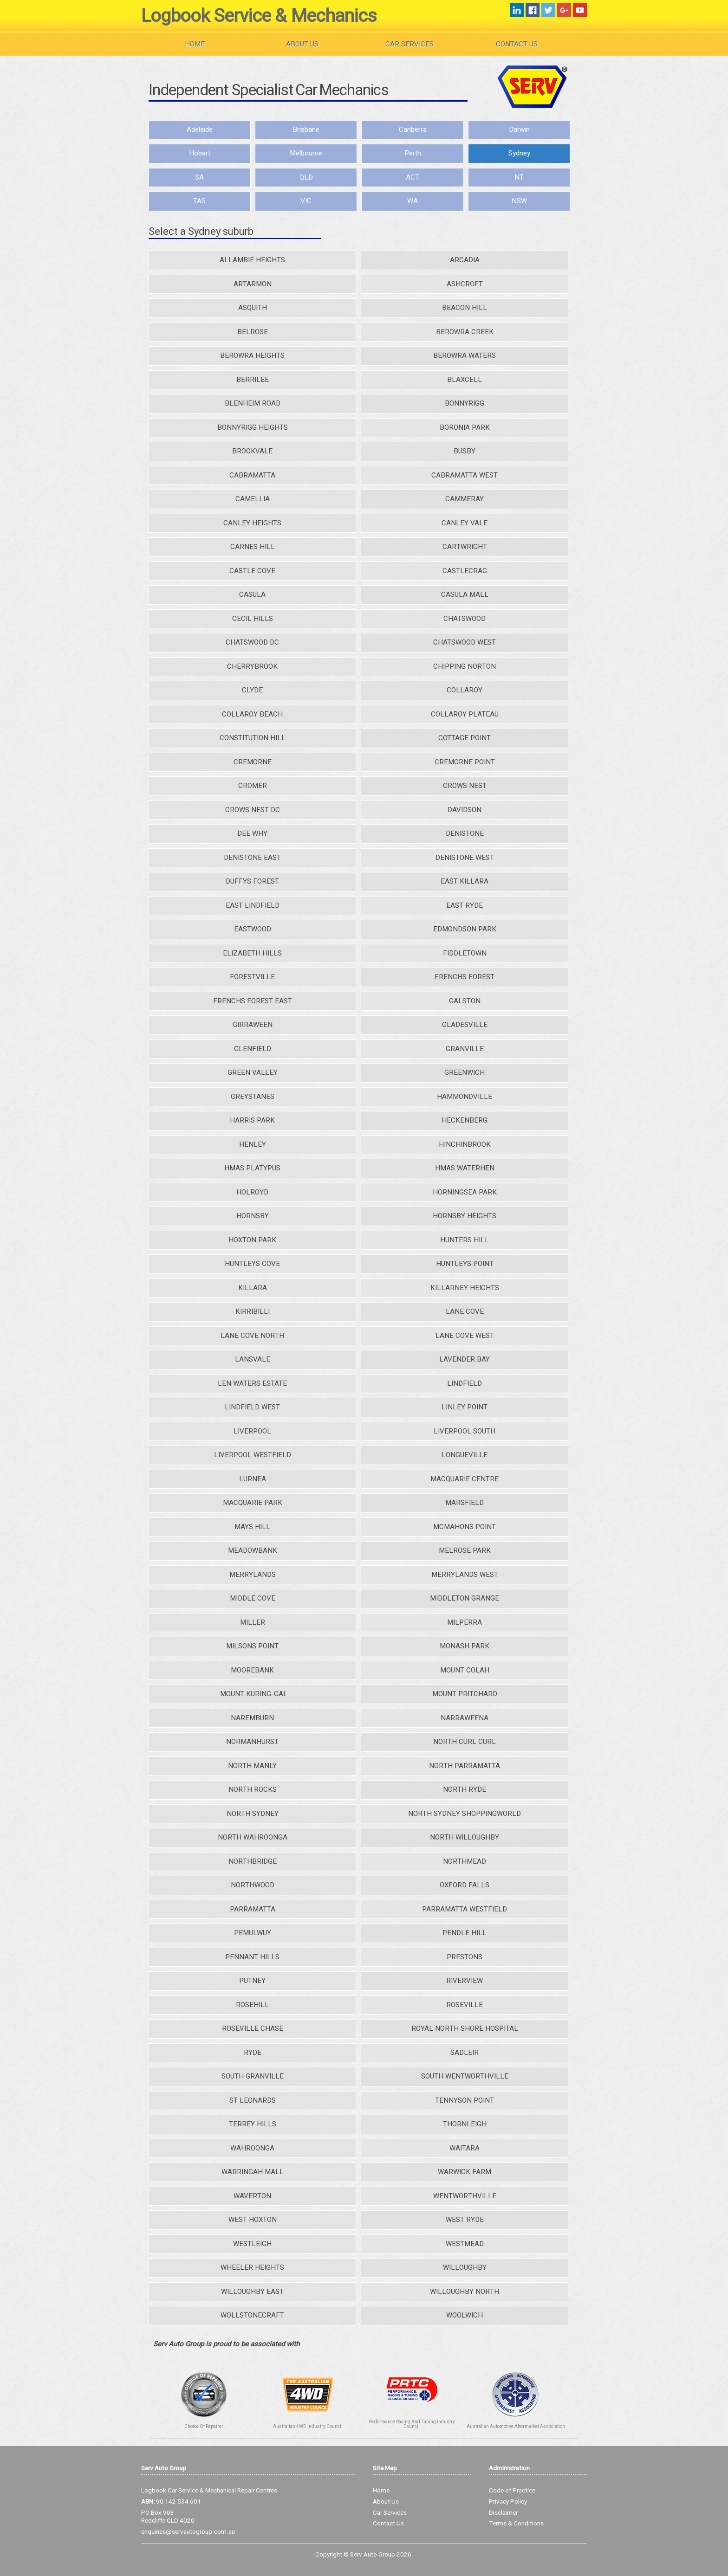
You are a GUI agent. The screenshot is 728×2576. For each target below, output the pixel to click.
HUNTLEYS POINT (465, 1264)
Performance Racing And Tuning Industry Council (412, 2424)
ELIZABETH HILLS (252, 953)
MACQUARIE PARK (252, 1503)
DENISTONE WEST (465, 857)
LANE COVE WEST (465, 1335)
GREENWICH (464, 1072)
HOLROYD (252, 1192)
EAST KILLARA (464, 881)
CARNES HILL (252, 547)
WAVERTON (252, 2196)
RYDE (252, 2052)
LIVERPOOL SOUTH (464, 1431)
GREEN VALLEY (253, 1072)
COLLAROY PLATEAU (465, 714)
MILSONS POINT (252, 1646)
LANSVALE (252, 1359)
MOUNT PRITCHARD (464, 1694)
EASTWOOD (252, 929)
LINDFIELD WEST (252, 1407)
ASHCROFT (465, 284)
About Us (302, 44)
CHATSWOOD (464, 618)
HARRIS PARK (252, 1120)
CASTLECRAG (464, 571)
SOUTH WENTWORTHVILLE (464, 2076)
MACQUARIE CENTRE (464, 1479)
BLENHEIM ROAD (252, 403)
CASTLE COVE (252, 571)
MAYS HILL (252, 1527)
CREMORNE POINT (465, 762)
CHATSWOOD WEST (464, 642)
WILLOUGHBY (465, 2267)
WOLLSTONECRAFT (252, 2315)
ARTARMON (253, 284)
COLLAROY (464, 690)
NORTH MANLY (252, 1766)
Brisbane (305, 129)
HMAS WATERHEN (464, 1168)
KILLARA (252, 1288)
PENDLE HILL (464, 1933)
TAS (199, 201)
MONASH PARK (464, 1646)
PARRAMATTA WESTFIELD (464, 1909)
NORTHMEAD (464, 1861)
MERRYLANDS (252, 1574)
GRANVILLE (465, 1049)
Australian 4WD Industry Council (308, 2426)
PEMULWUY (252, 1933)
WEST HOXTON (252, 2219)
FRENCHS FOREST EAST (252, 1001)
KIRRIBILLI (252, 1311)
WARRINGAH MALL (252, 2172)
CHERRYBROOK (252, 666)
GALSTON (465, 1001)
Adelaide (200, 129)
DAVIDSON (464, 810)
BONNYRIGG (464, 403)
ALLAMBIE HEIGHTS (252, 260)
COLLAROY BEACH (252, 714)
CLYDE (252, 690)
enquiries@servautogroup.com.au (188, 2532)
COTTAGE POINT (464, 738)
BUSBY (464, 451)
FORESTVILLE (252, 977)
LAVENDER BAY (464, 1359)
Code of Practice (512, 2490)
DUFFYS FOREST (252, 881)
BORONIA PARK (465, 427)
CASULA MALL (464, 594)
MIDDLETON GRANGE (464, 1598)
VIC (306, 201)
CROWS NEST (465, 786)
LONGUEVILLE (465, 1455)
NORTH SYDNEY (253, 1813)
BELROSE (252, 332)
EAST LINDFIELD (253, 905)
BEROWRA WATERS (464, 355)
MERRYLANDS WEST (464, 1574)
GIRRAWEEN (253, 1025)
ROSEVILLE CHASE (252, 2028)
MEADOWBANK (252, 1550)
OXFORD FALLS (464, 1885)
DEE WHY (252, 833)
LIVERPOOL (252, 1431)
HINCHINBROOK (465, 1144)
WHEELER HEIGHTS (252, 2267)
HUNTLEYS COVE (252, 1264)
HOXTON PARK (252, 1240)
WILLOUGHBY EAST (252, 2291)
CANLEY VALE (465, 523)
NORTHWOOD (252, 1885)
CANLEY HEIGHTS (252, 523)
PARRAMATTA (252, 1909)
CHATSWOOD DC (252, 642)
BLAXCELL (464, 379)
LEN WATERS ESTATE (252, 1383)
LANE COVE (465, 1311)
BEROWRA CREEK (465, 332)
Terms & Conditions (516, 2523)
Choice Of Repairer (203, 2426)
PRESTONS (464, 1957)
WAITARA (464, 2148)
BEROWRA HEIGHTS (252, 355)
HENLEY (252, 1144)
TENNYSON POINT (464, 2100)
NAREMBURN (252, 1718)
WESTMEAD (465, 2244)
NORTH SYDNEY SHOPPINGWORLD (464, 1813)
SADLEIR (464, 2052)
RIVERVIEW (464, 1981)
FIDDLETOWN (465, 953)
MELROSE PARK (465, 1550)
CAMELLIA (252, 499)
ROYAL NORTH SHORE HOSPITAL (464, 2028)
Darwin (519, 129)
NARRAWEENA (464, 1718)
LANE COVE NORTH (252, 1335)
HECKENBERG (465, 1120)
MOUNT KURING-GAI (252, 1694)
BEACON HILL (464, 308)
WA (412, 201)
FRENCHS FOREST (464, 977)
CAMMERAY (464, 499)
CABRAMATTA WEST (464, 475)
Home (195, 44)
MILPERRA (464, 1622)
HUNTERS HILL (464, 1240)
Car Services (409, 44)
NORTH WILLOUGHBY (464, 1837)
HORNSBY (252, 1216)
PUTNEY (252, 1981)
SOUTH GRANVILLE (252, 2076)
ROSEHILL (252, 2005)
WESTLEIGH (252, 2244)
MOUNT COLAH (464, 1670)
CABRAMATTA (252, 475)
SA (199, 177)
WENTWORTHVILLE (464, 2196)
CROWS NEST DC (252, 810)
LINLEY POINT (465, 1407)
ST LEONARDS (252, 2100)
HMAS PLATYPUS (252, 1168)
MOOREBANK (252, 1670)
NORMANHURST (252, 1742)
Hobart (199, 153)
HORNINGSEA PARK (465, 1192)
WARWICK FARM (464, 2172)
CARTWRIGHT (464, 547)
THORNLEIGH (465, 2124)
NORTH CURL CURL (464, 1742)
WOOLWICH (464, 2315)
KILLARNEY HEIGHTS (464, 1288)
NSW (519, 201)
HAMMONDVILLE (464, 1096)
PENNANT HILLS (252, 1957)
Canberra (413, 129)
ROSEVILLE (464, 2005)
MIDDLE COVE (252, 1598)
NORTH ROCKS (252, 1789)
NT (519, 177)
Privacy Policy (508, 2501)
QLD (306, 177)
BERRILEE (252, 379)
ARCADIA (465, 260)
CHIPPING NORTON (464, 666)
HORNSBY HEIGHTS (464, 1216)
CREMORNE (253, 762)
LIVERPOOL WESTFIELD (252, 1455)
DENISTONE (465, 833)
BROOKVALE (252, 451)
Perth (412, 153)
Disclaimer (503, 2513)
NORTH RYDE (464, 1789)
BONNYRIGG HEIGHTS (252, 427)
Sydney (519, 153)
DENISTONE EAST (252, 857)
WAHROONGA (252, 2148)
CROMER (252, 786)
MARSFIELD (464, 1503)
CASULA (252, 594)
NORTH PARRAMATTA (464, 1766)
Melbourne (306, 153)
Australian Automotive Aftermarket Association (516, 2426)
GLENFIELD (252, 1049)
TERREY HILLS (252, 2124)
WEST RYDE (465, 2219)
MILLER (252, 1622)
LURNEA (252, 1479)
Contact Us (517, 44)
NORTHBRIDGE (252, 1861)
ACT (412, 177)
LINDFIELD (464, 1383)
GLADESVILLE (465, 1025)
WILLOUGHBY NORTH (464, 2291)
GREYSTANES (252, 1096)
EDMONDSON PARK (464, 929)
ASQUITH (252, 308)
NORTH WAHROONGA (252, 1837)
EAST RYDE (464, 905)
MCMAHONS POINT (464, 1527)
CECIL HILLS (252, 618)
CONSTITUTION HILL (253, 738)
